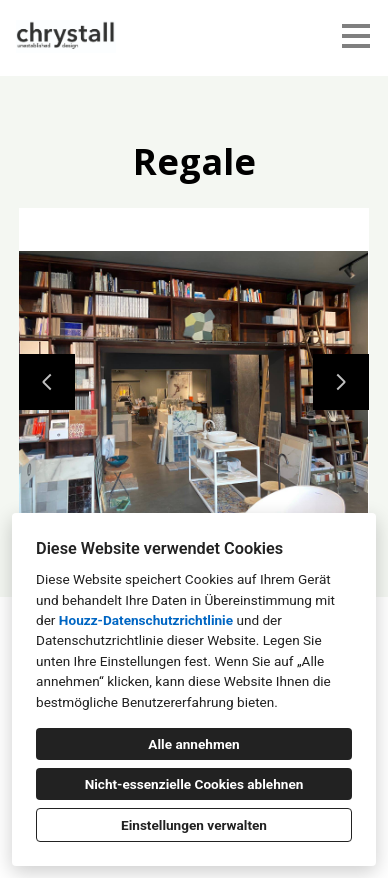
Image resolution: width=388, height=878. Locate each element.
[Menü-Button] (356, 36)
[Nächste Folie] (341, 382)
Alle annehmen (193, 744)
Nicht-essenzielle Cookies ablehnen (194, 784)
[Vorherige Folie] (47, 382)
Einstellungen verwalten (194, 825)
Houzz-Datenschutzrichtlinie (146, 620)
